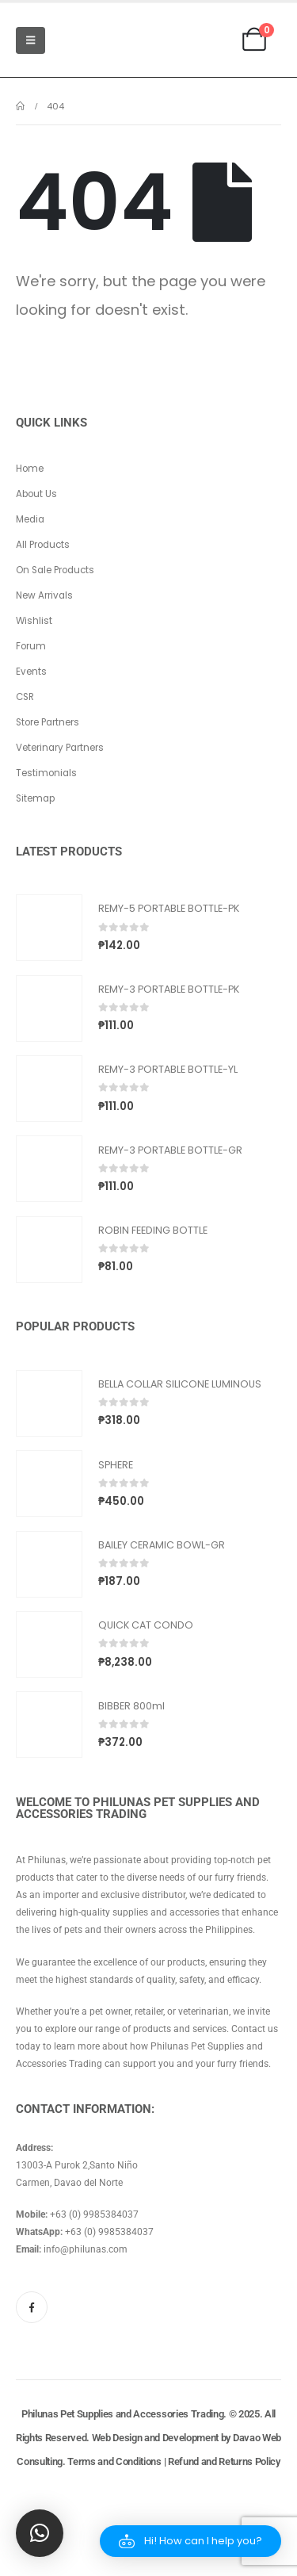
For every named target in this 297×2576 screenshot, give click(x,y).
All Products (43, 544)
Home (30, 468)
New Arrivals (44, 595)
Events (31, 671)
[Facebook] (32, 2307)
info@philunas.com (86, 2249)
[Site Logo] (94, 40)
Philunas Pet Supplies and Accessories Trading (122, 2414)
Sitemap (35, 798)
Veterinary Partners (60, 747)
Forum (31, 646)
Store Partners (47, 722)
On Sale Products (55, 570)
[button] (190, 2541)
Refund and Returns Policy (224, 2461)
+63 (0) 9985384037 (94, 2214)
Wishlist (34, 620)
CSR (25, 697)
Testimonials (46, 773)
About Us (36, 494)
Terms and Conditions (114, 2461)
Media (30, 519)
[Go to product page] (49, 927)
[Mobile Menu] (30, 40)
